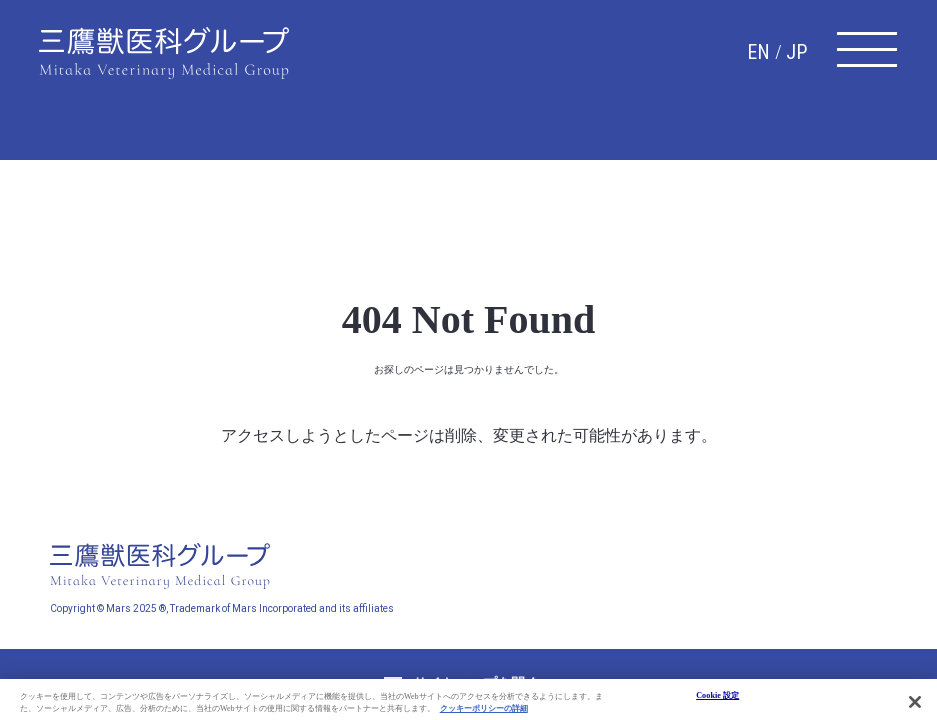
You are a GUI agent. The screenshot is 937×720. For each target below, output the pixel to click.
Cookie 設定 (717, 700)
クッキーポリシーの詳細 (484, 714)
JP (796, 52)
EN (758, 52)
